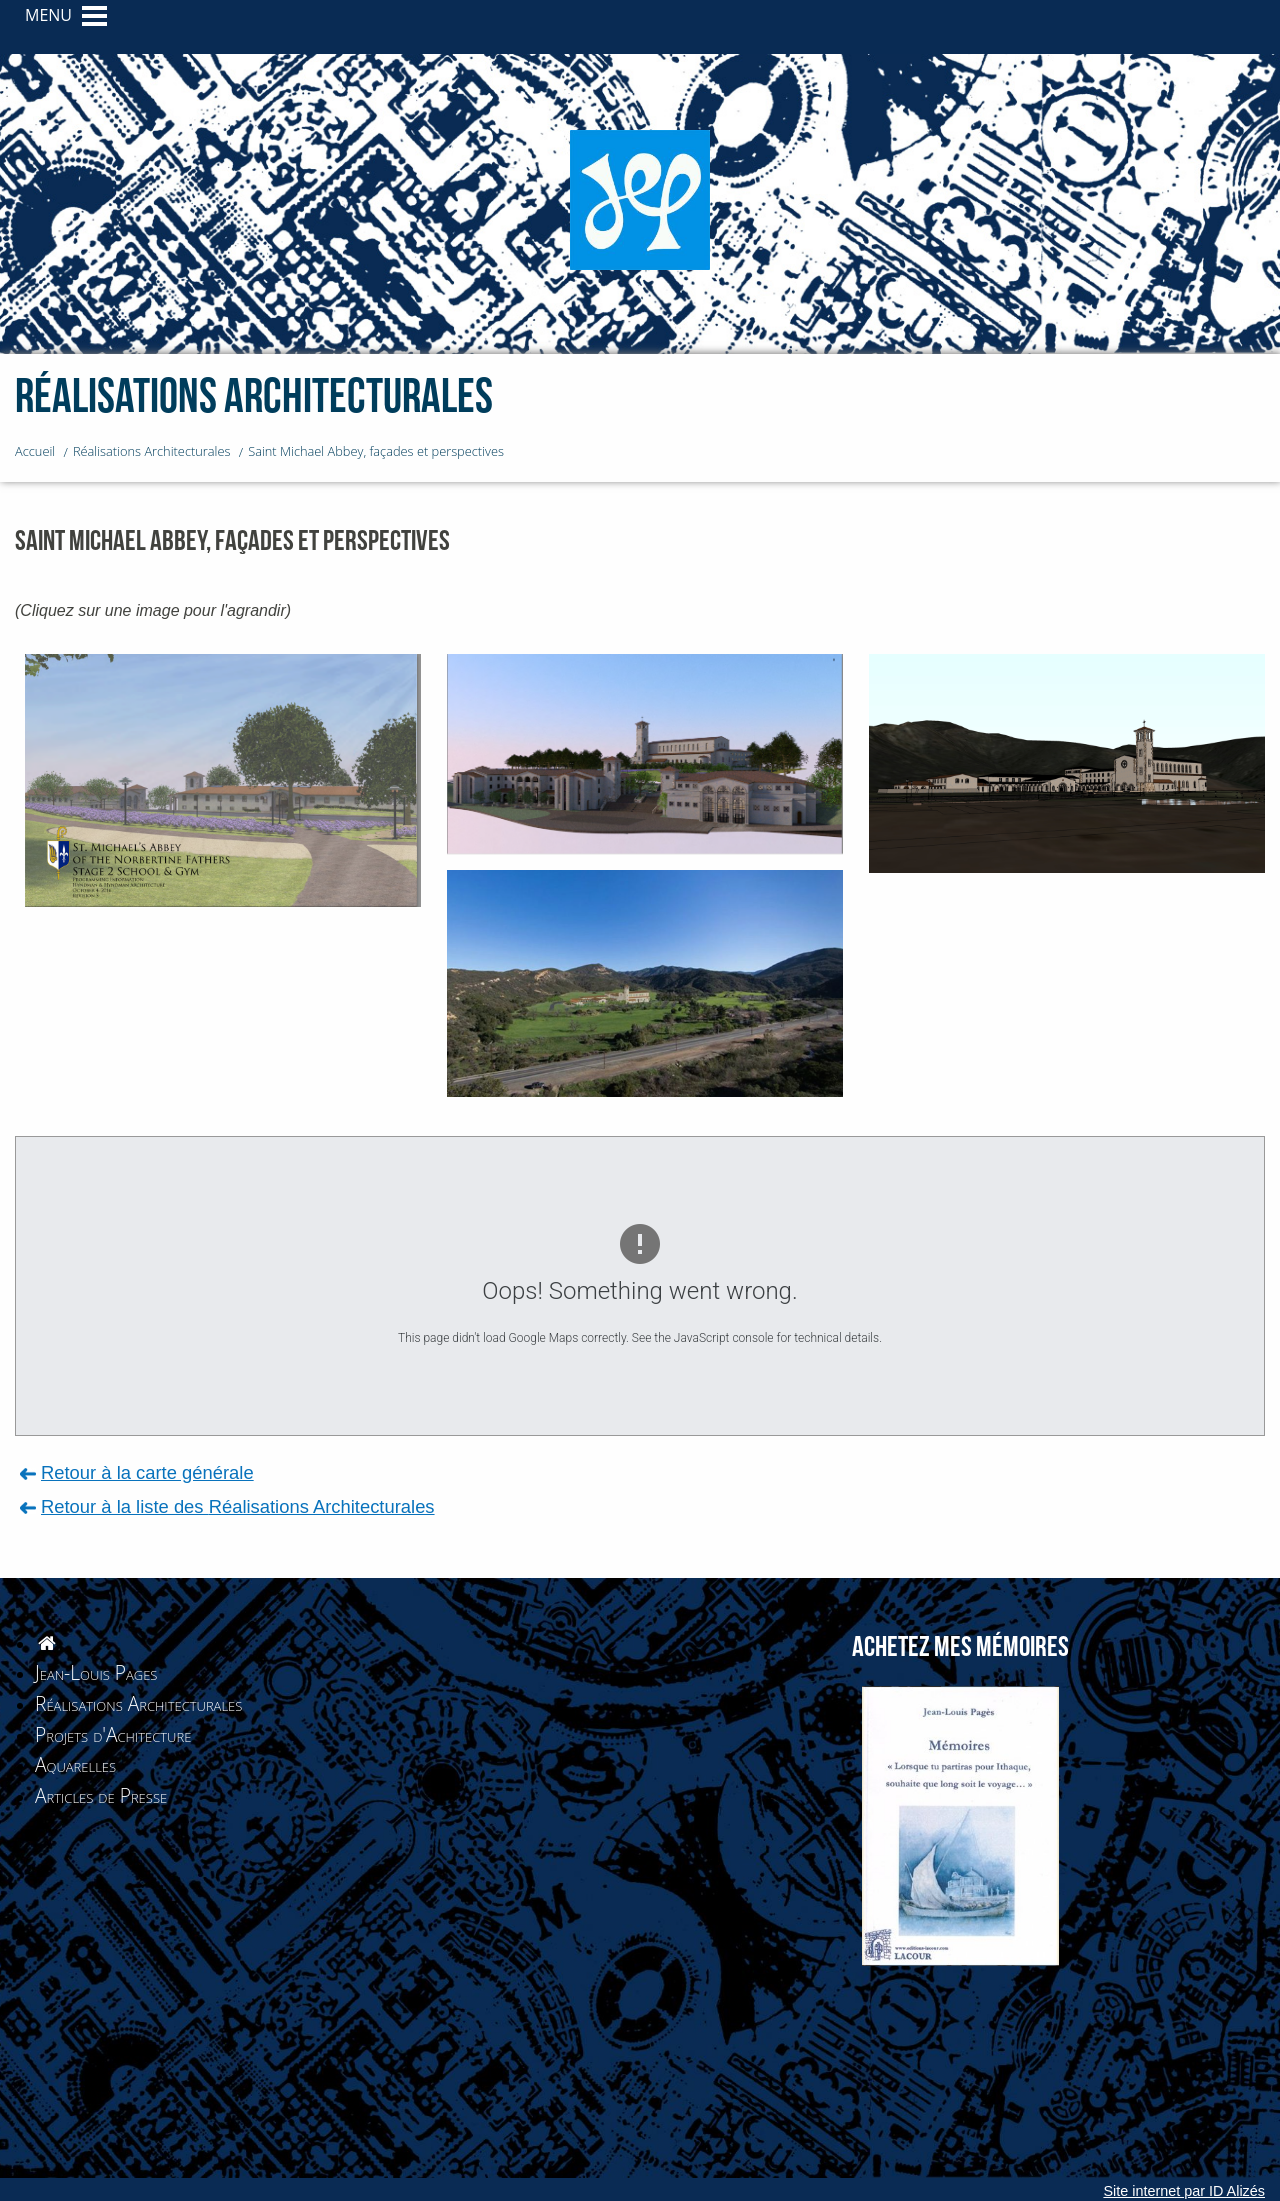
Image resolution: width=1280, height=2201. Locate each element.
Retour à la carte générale (147, 1472)
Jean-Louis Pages (96, 1672)
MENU (48, 15)
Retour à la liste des (238, 1506)
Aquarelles (75, 1764)
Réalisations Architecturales (138, 1703)
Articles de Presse (101, 1795)
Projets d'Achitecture (113, 1734)
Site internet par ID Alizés (1184, 2191)
